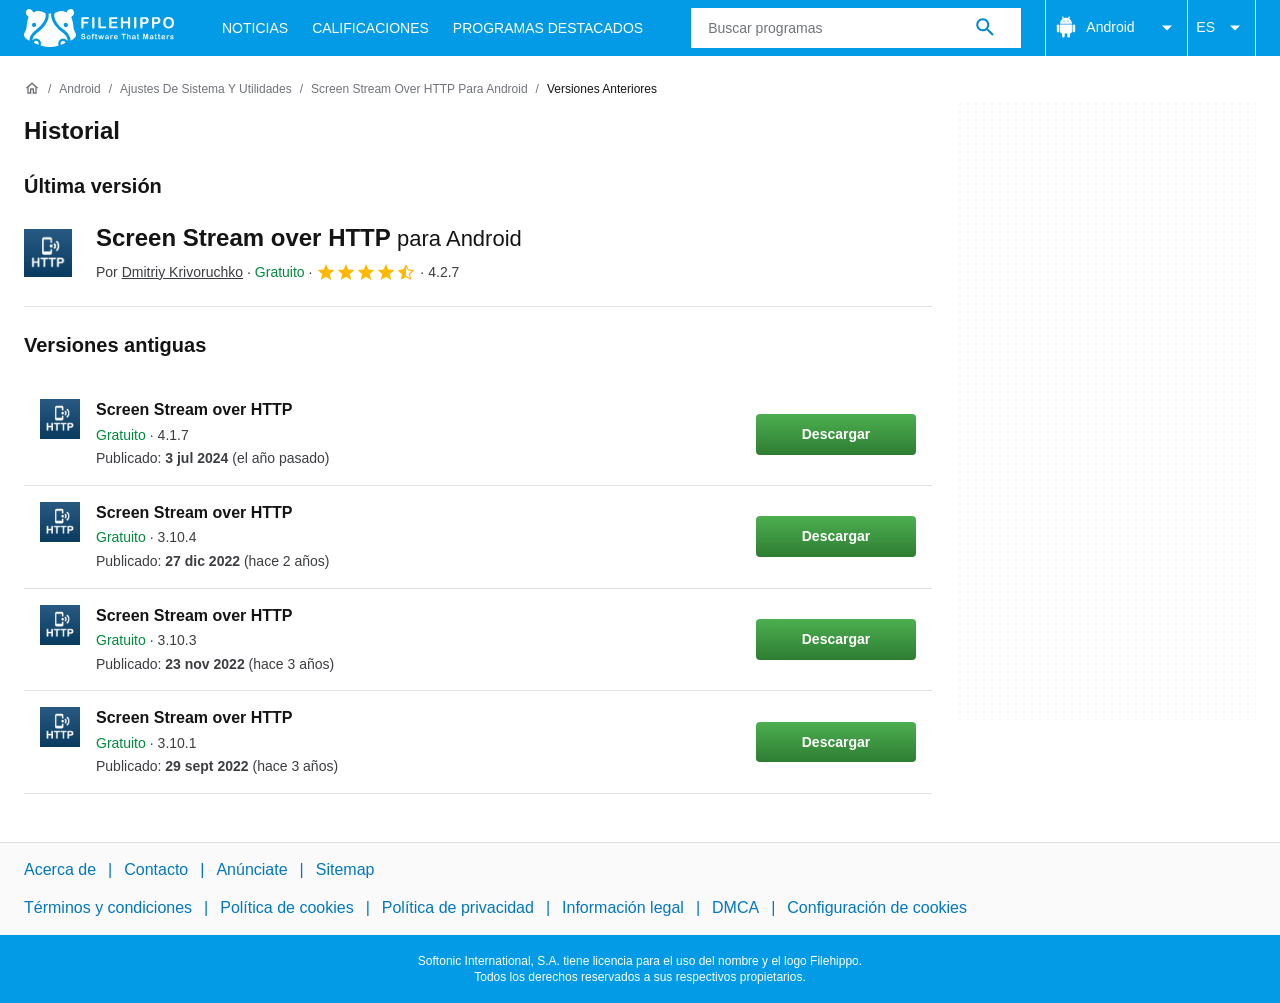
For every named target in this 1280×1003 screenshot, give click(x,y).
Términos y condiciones (108, 907)
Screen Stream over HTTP (309, 237)
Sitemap (345, 869)
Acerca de (60, 869)
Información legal (623, 907)
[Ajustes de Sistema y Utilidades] (206, 89)
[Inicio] (32, 89)
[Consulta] (856, 28)
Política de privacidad (458, 907)
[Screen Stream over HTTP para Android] (419, 89)
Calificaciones (370, 28)
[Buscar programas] (985, 28)
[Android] (79, 89)
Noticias (255, 28)
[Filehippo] (99, 28)
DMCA (735, 907)
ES (1221, 28)
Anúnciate (251, 869)
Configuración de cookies (877, 907)
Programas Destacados (548, 28)
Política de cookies (286, 907)
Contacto (156, 869)
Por (169, 272)
